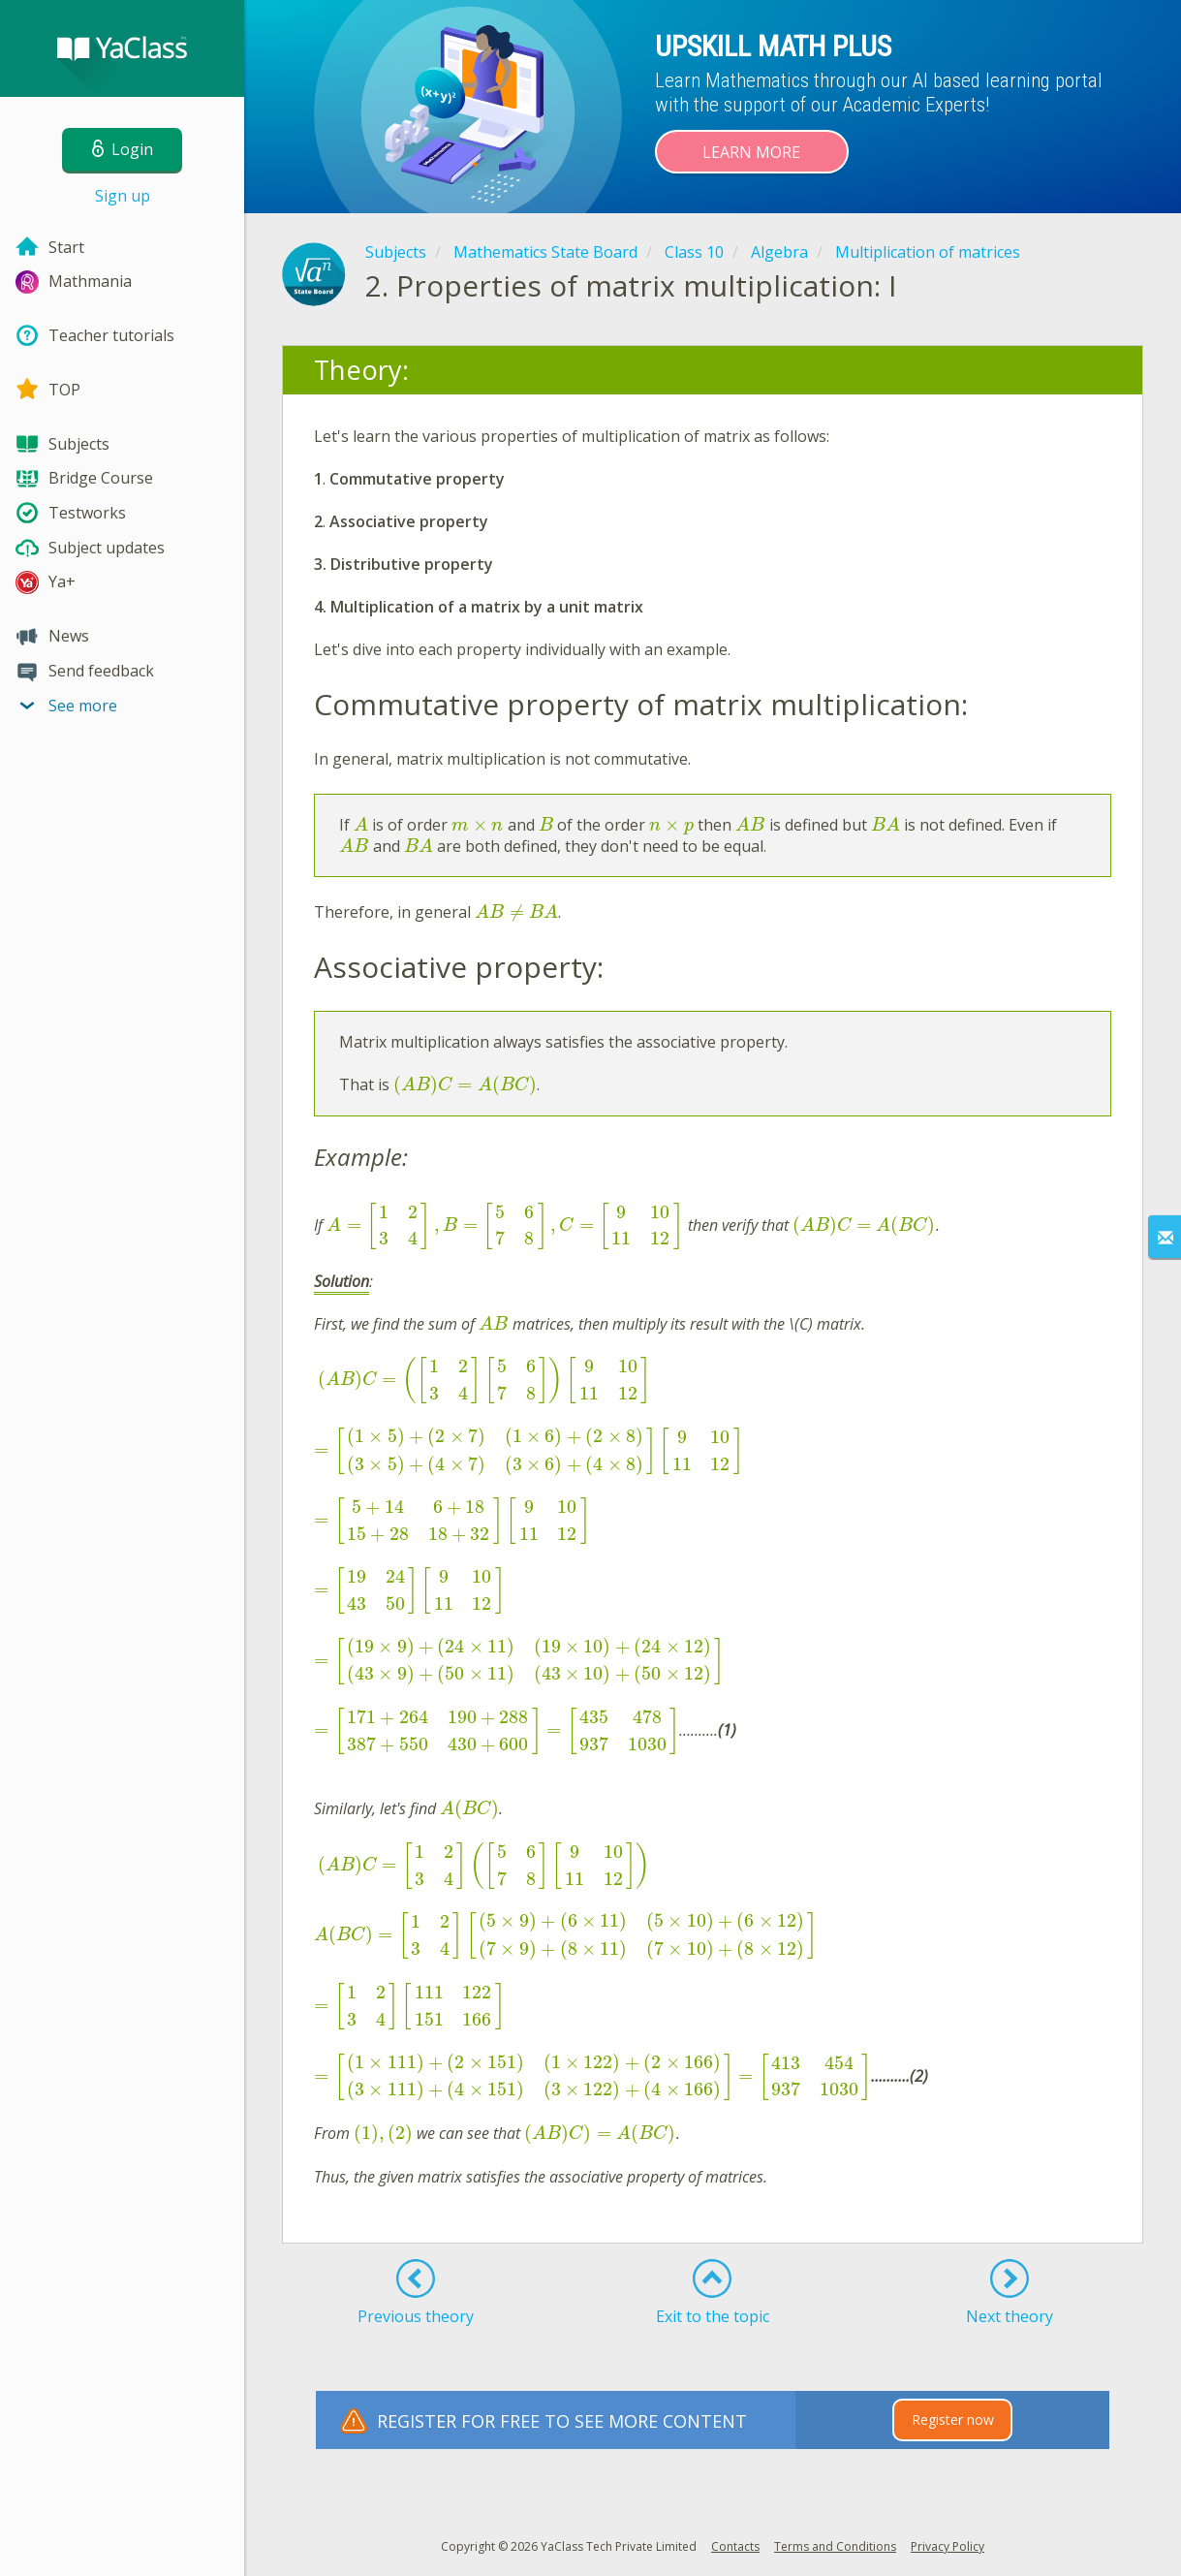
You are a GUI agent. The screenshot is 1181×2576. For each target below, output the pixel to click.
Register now (953, 2419)
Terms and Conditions (835, 2546)
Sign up (122, 195)
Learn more (751, 152)
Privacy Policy (947, 2546)
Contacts (735, 2546)
